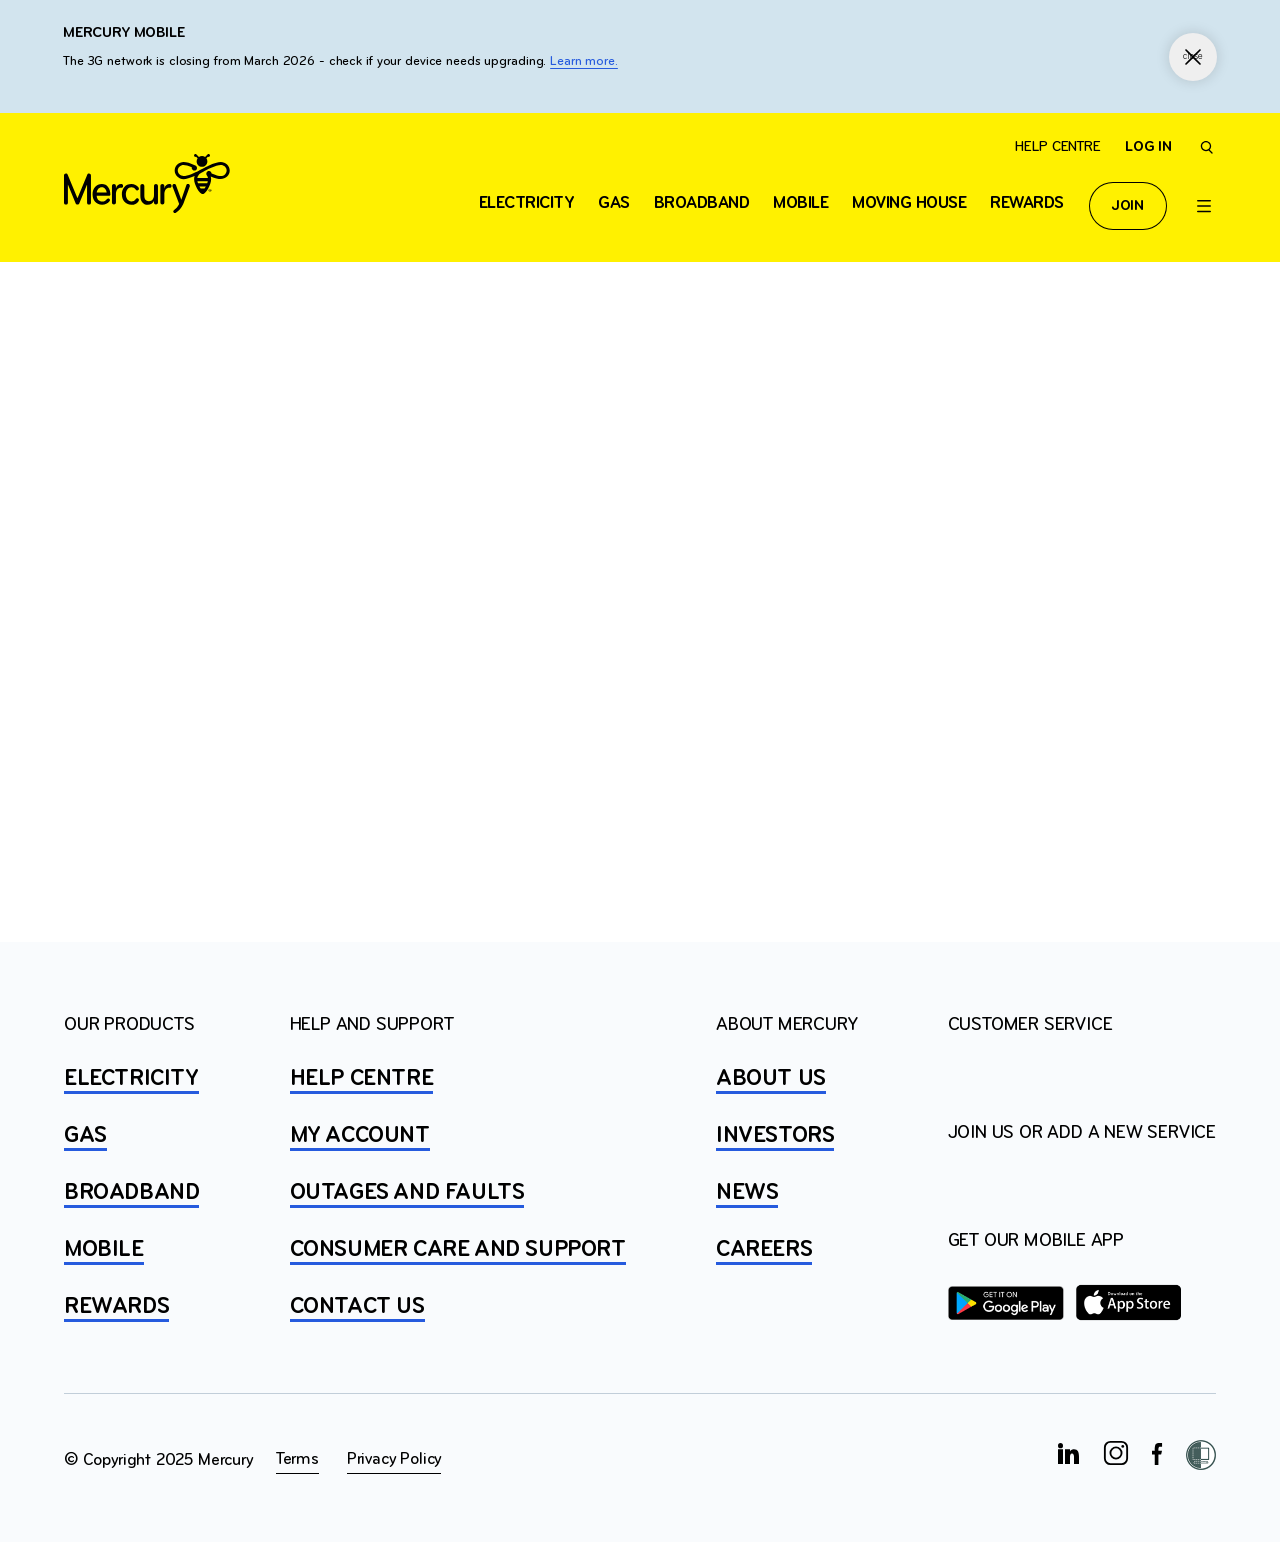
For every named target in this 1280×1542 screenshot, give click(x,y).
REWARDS (116, 1307)
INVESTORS (775, 1136)
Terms (297, 1459)
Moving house (909, 203)
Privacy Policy (394, 1459)
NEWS (747, 1193)
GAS (85, 1136)
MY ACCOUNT (360, 1136)
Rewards (1027, 203)
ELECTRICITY (527, 203)
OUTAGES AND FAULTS (407, 1193)
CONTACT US (357, 1307)
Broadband (702, 203)
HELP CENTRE (362, 1079)
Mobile (800, 203)
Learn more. (584, 61)
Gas (614, 203)
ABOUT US (771, 1079)
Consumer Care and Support (458, 1250)
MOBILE (104, 1250)
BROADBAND (131, 1193)
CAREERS (764, 1250)
